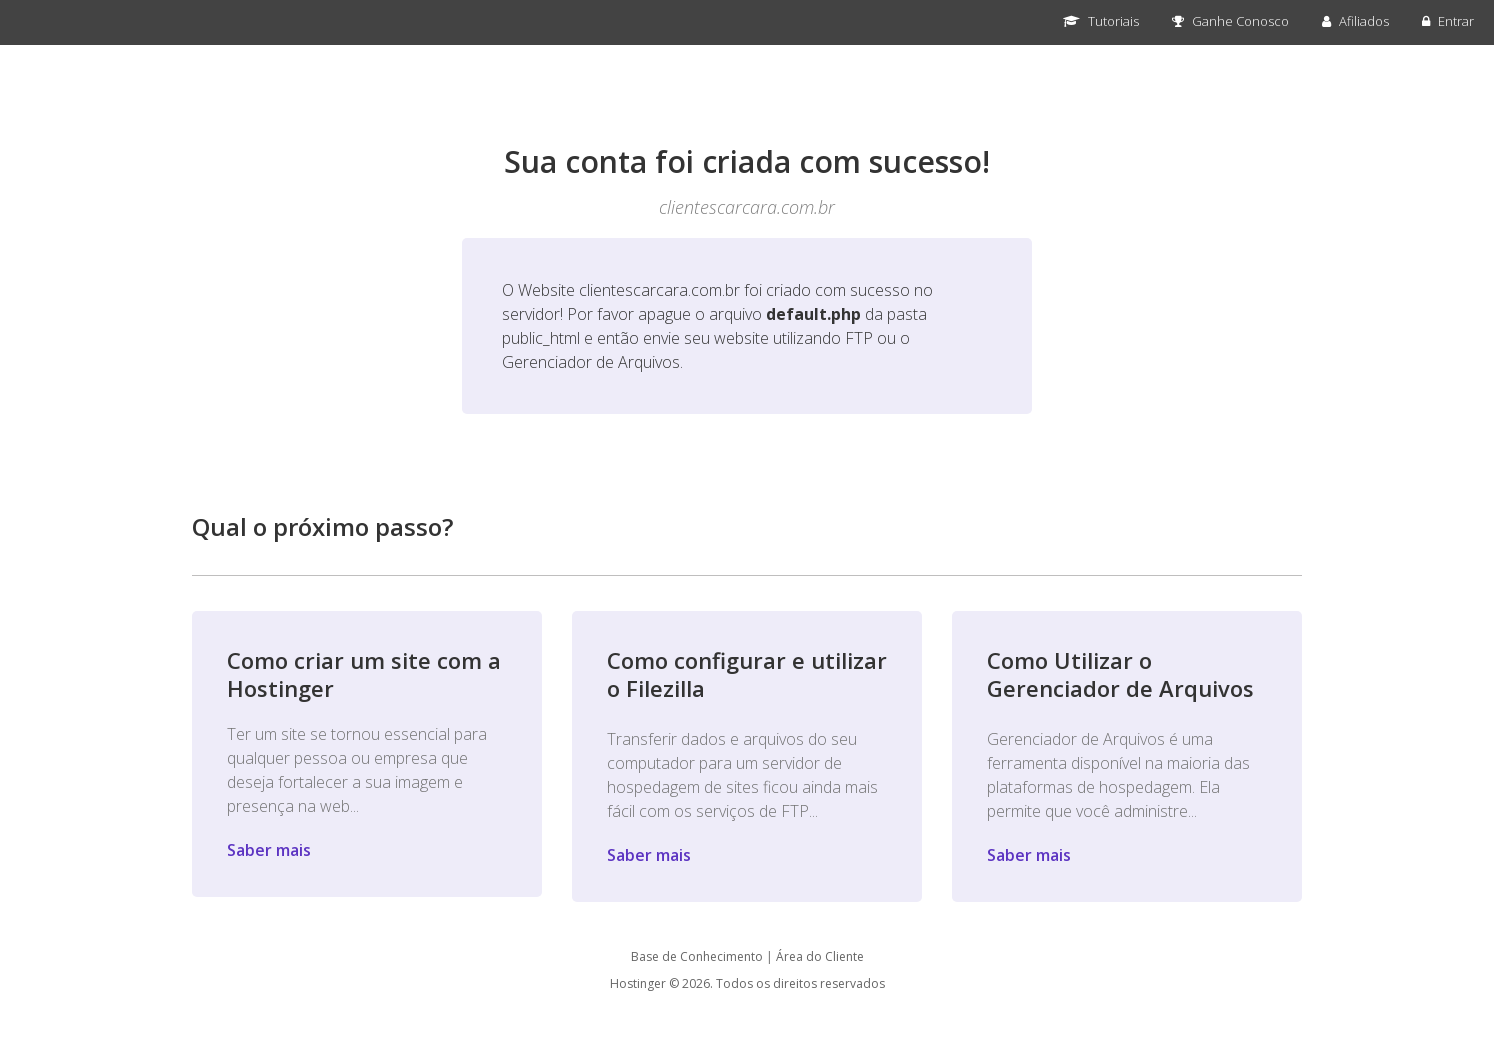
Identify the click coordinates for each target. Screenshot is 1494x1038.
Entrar (1448, 21)
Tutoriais (1101, 21)
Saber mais (269, 850)
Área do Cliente (820, 956)
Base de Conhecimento (697, 956)
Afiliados (1355, 21)
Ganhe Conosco (1230, 21)
